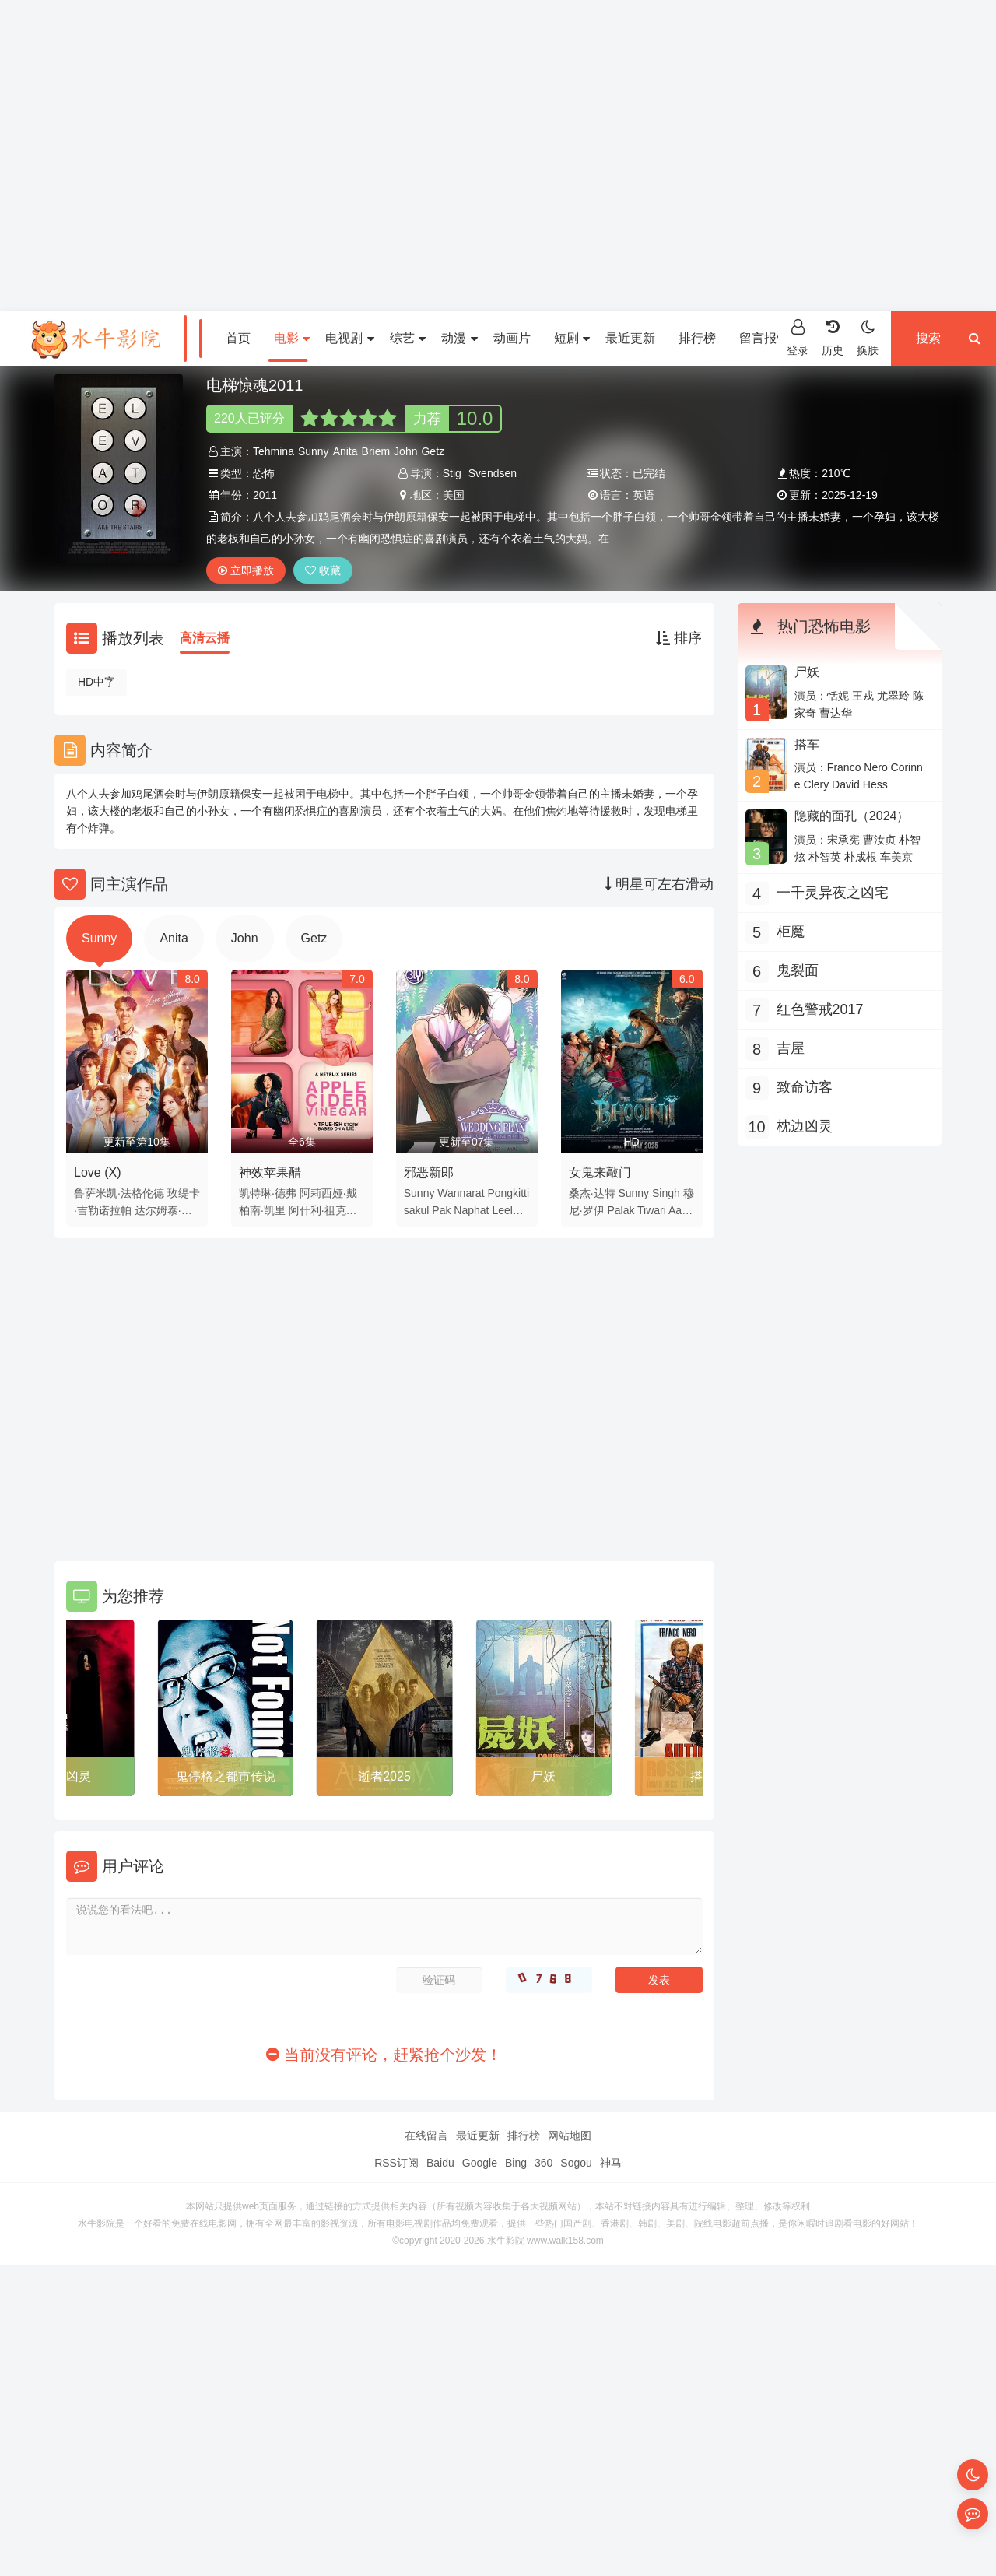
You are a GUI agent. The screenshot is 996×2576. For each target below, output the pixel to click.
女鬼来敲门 (600, 1172)
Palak (620, 1210)
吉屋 (791, 1048)
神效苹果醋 (270, 1172)
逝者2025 (384, 1776)
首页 (238, 338)
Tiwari (651, 1210)
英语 (643, 495)
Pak (441, 1210)
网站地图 (569, 2135)
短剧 (572, 338)
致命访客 (805, 1087)
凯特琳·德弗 (267, 1193)
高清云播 (205, 637)
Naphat (471, 1210)
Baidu (440, 2163)
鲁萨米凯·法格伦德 (119, 1193)
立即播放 (246, 570)
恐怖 (264, 473)
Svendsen (492, 473)
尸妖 (543, 1776)
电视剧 (349, 338)
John (405, 451)
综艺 (408, 338)
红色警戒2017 (820, 1009)
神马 (611, 2163)
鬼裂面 (798, 970)
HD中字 (96, 682)
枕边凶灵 (66, 1776)
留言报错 (764, 338)
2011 (265, 495)
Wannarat (460, 1193)
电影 (292, 338)
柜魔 (791, 931)
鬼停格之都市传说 (225, 1776)
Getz (432, 451)
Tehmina (273, 451)
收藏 (323, 570)
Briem (376, 451)
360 (543, 2163)
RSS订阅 (396, 2163)
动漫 (459, 338)
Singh (666, 1193)
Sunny (313, 451)
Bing (516, 2163)
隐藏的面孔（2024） (852, 816)
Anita (345, 451)
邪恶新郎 (429, 1172)
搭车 (806, 744)
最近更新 (630, 338)
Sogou (575, 2163)
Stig (452, 473)
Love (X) (97, 1172)
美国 (454, 495)
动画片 (512, 338)
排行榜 (697, 338)
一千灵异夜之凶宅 (833, 892)
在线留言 (426, 2135)
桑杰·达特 (592, 1193)
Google (479, 2163)
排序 (679, 638)
